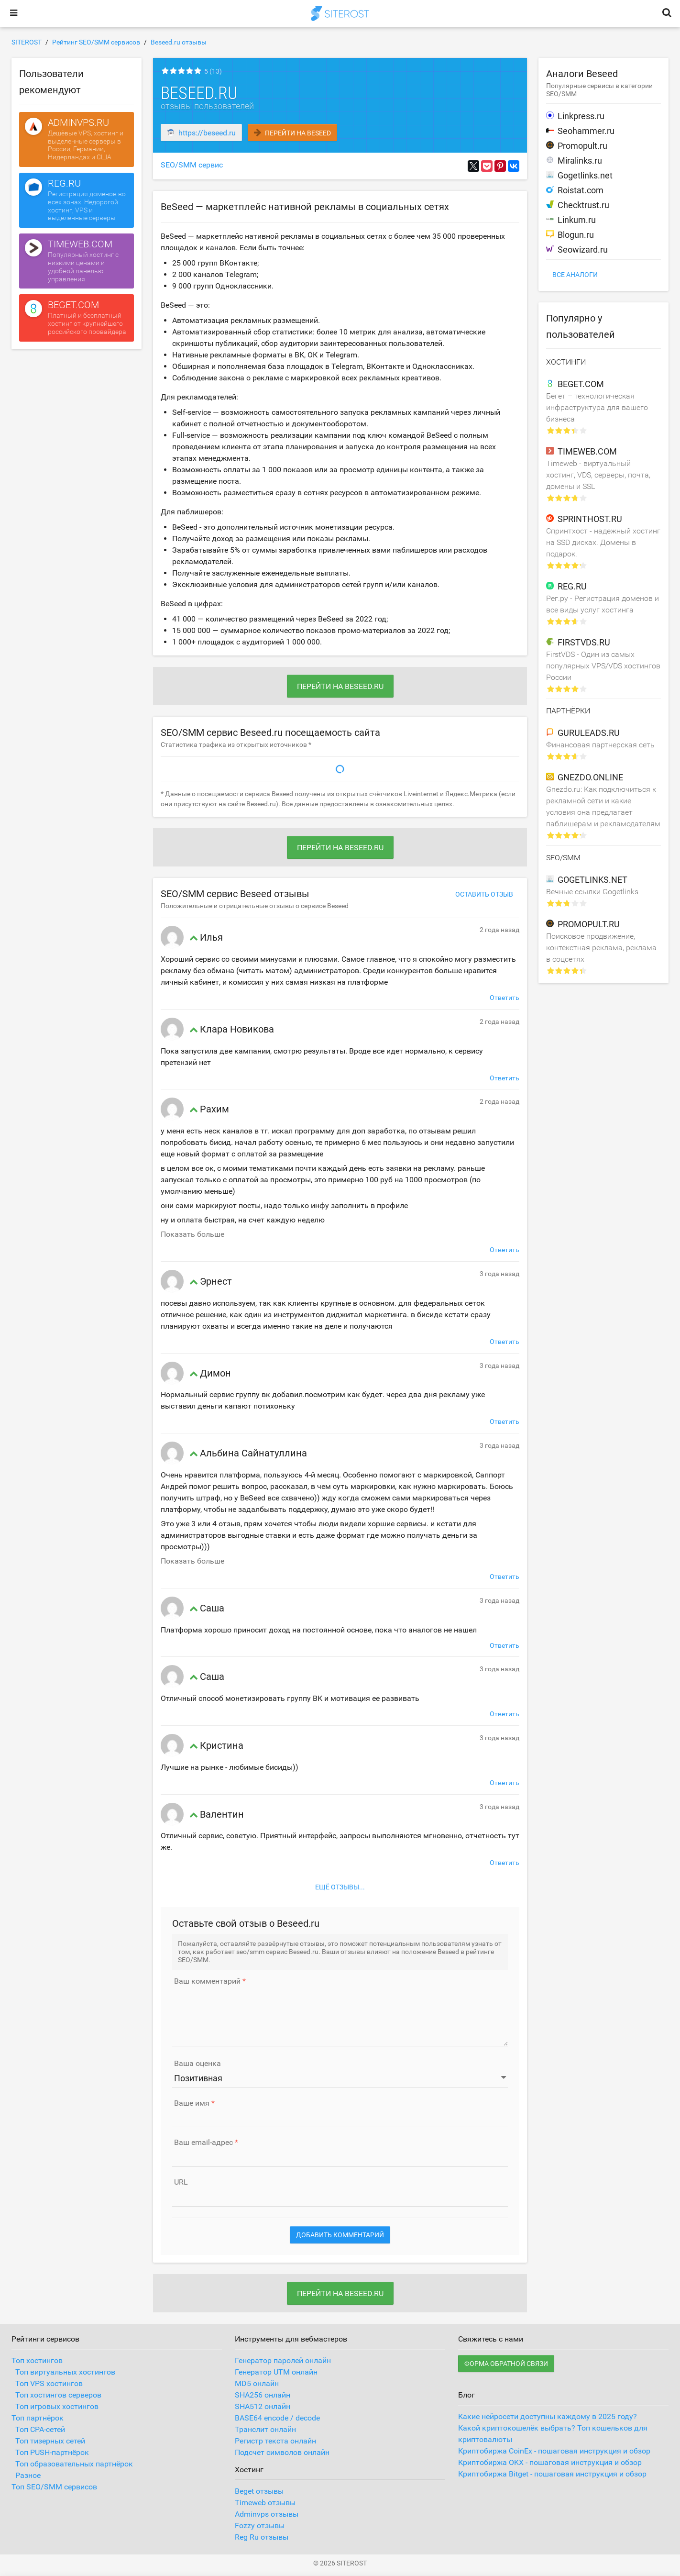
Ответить (504, 997)
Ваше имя (191, 2103)
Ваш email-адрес (203, 2142)
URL (181, 2182)
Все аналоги (575, 274)
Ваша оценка (197, 2063)
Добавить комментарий (340, 2235)
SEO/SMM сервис (192, 164)
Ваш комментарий (207, 1981)
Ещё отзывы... (340, 1887)
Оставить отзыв (484, 894)
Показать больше (192, 1234)
